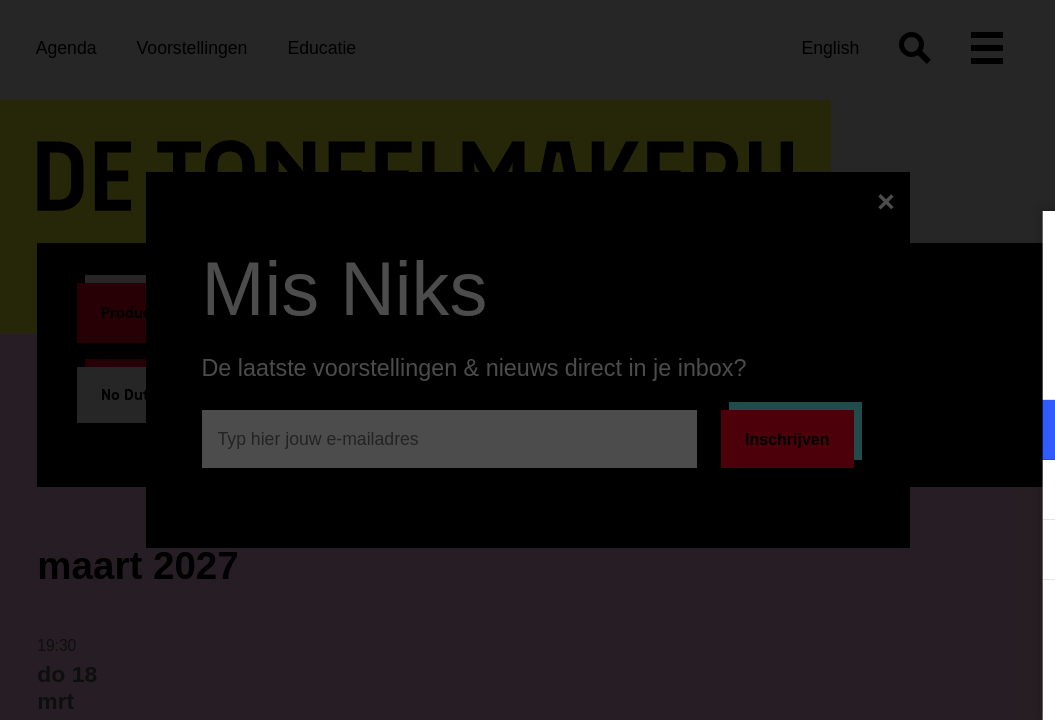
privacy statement (805, 364)
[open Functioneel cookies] (1023, 432)
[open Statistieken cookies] (1023, 552)
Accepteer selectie (885, 682)
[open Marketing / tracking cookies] (1023, 492)
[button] (865, 429)
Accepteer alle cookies (885, 624)
